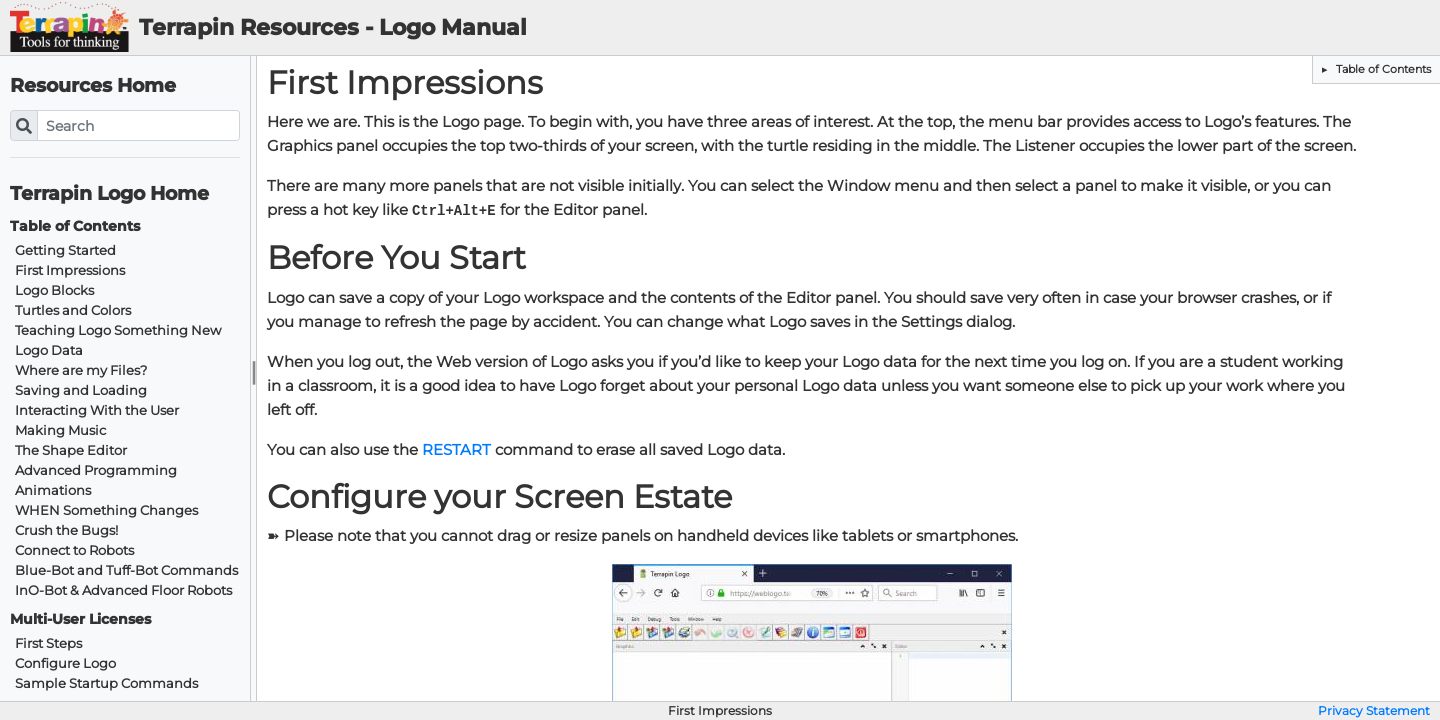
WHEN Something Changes (106, 510)
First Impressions (70, 270)
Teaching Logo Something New (118, 330)
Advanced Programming (96, 470)
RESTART (456, 450)
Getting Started (65, 250)
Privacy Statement (1374, 711)
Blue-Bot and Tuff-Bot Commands (126, 570)
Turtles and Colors (73, 310)
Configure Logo (65, 663)
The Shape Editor (71, 450)
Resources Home (93, 85)
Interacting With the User (97, 410)
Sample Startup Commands (106, 683)
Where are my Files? (81, 370)
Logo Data (49, 350)
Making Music (60, 430)
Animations (53, 490)
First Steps (48, 643)
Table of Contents (1382, 69)
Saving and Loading (81, 390)
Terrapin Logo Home (109, 193)
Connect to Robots (74, 550)
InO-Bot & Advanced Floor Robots (123, 590)
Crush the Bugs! (66, 530)
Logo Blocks (54, 290)
